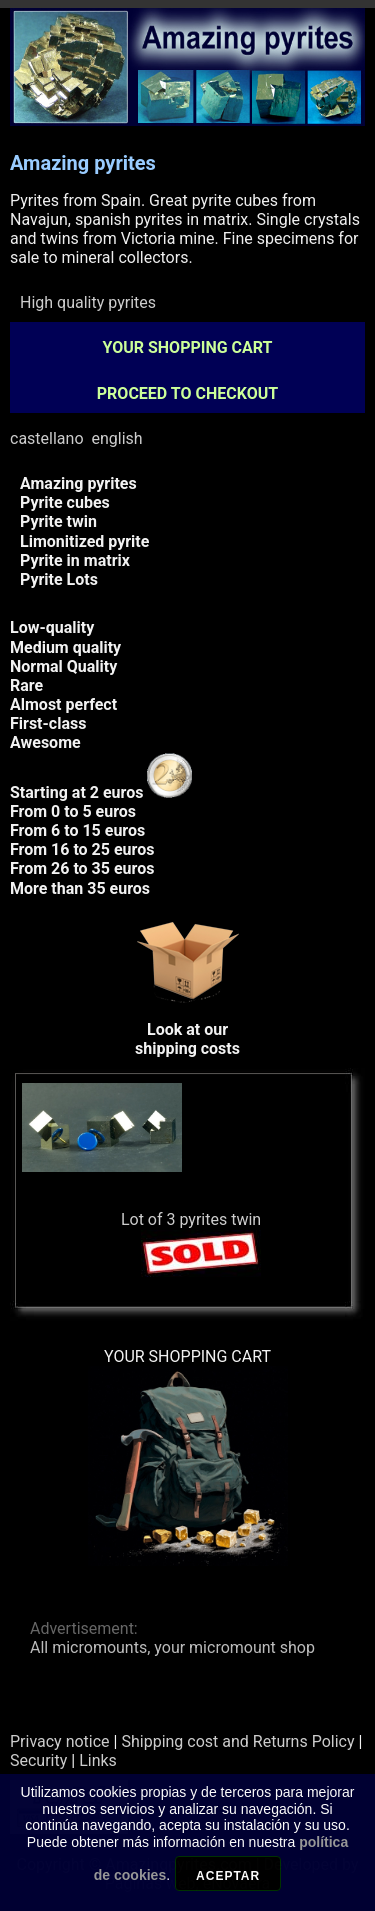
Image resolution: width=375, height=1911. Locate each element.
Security (38, 1760)
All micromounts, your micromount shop (172, 1647)
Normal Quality (63, 666)
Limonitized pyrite (84, 541)
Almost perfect (63, 704)
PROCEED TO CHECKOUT (187, 393)
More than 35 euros (80, 888)
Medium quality (65, 647)
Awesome (45, 742)
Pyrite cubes (65, 502)
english (116, 438)
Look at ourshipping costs (188, 1029)
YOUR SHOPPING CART (187, 347)
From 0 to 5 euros (73, 811)
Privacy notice (60, 1741)
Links (98, 1760)
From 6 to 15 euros (77, 830)
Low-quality (52, 627)
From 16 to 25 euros (82, 849)
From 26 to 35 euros (82, 868)
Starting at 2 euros (101, 792)
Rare (26, 685)
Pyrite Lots (59, 579)
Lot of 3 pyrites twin (191, 1219)
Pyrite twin (58, 521)
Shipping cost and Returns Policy (237, 1741)
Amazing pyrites (78, 483)
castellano (47, 438)
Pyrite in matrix (75, 560)
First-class (48, 723)
